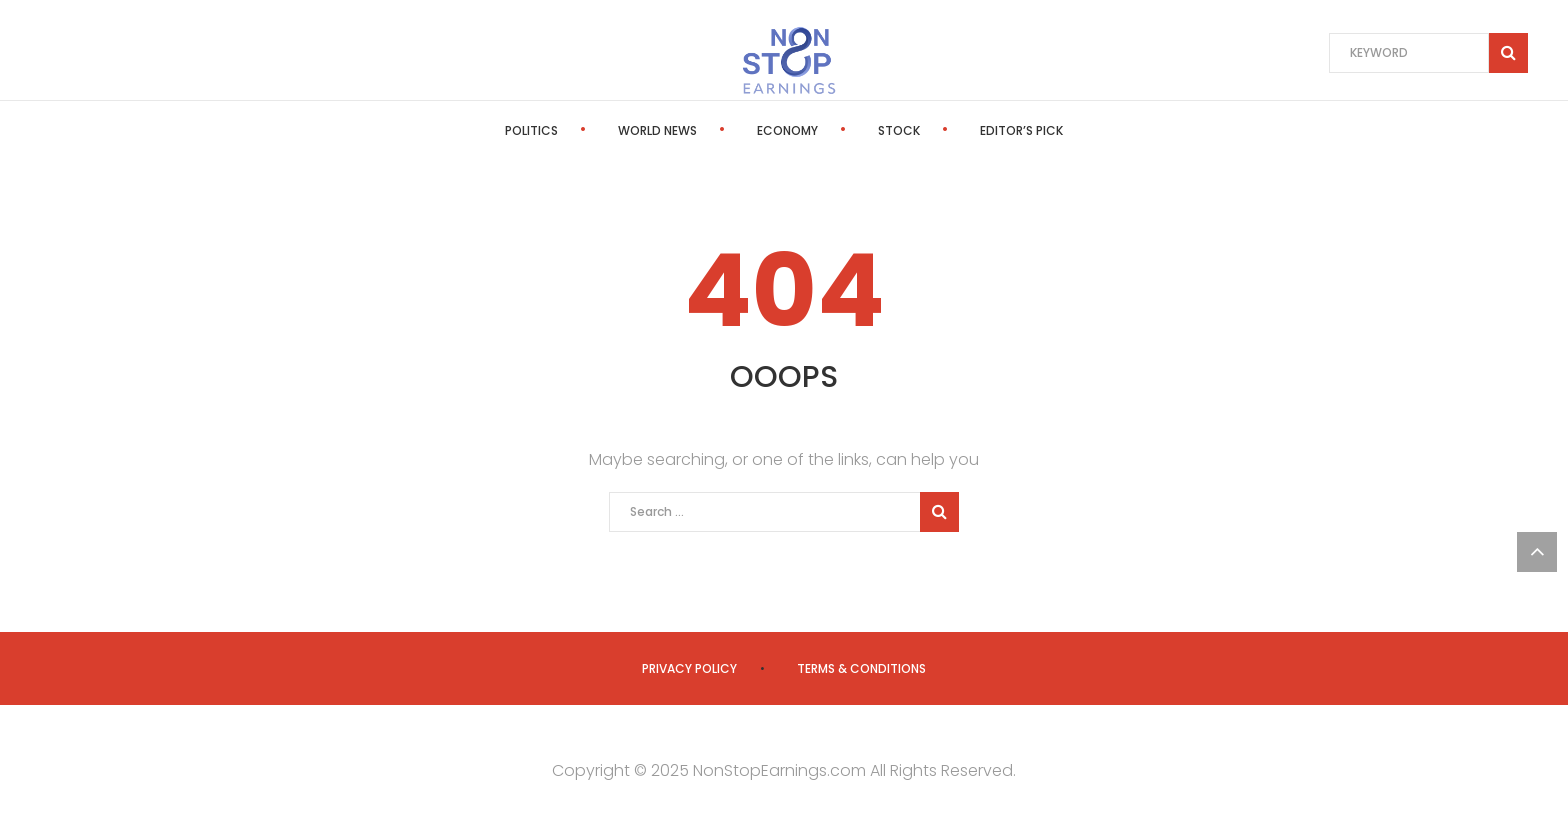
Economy (787, 130)
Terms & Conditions (861, 668)
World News (657, 130)
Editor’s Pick (1021, 130)
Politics (531, 130)
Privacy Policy (689, 668)
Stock (899, 130)
